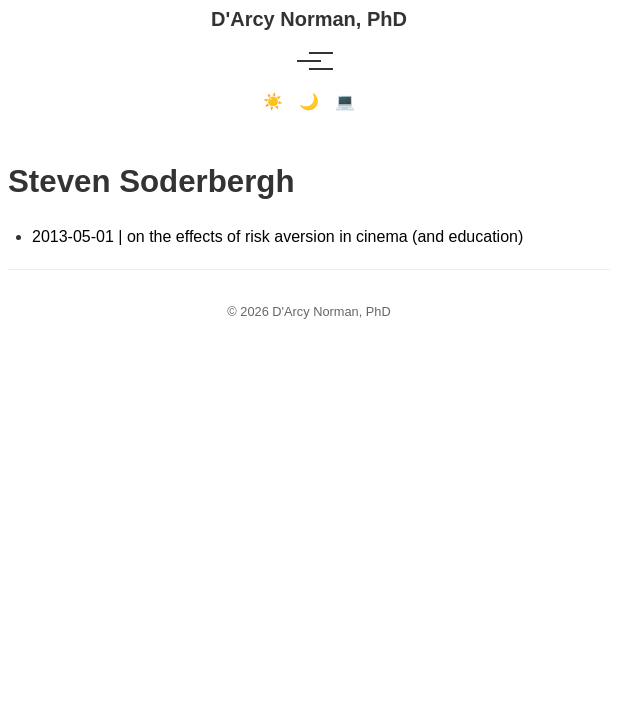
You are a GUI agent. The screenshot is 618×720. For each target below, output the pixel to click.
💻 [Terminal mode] (345, 101)
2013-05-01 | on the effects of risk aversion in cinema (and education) (277, 236)
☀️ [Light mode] (273, 101)
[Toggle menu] (309, 61)
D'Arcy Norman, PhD (309, 19)
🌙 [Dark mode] (309, 101)
